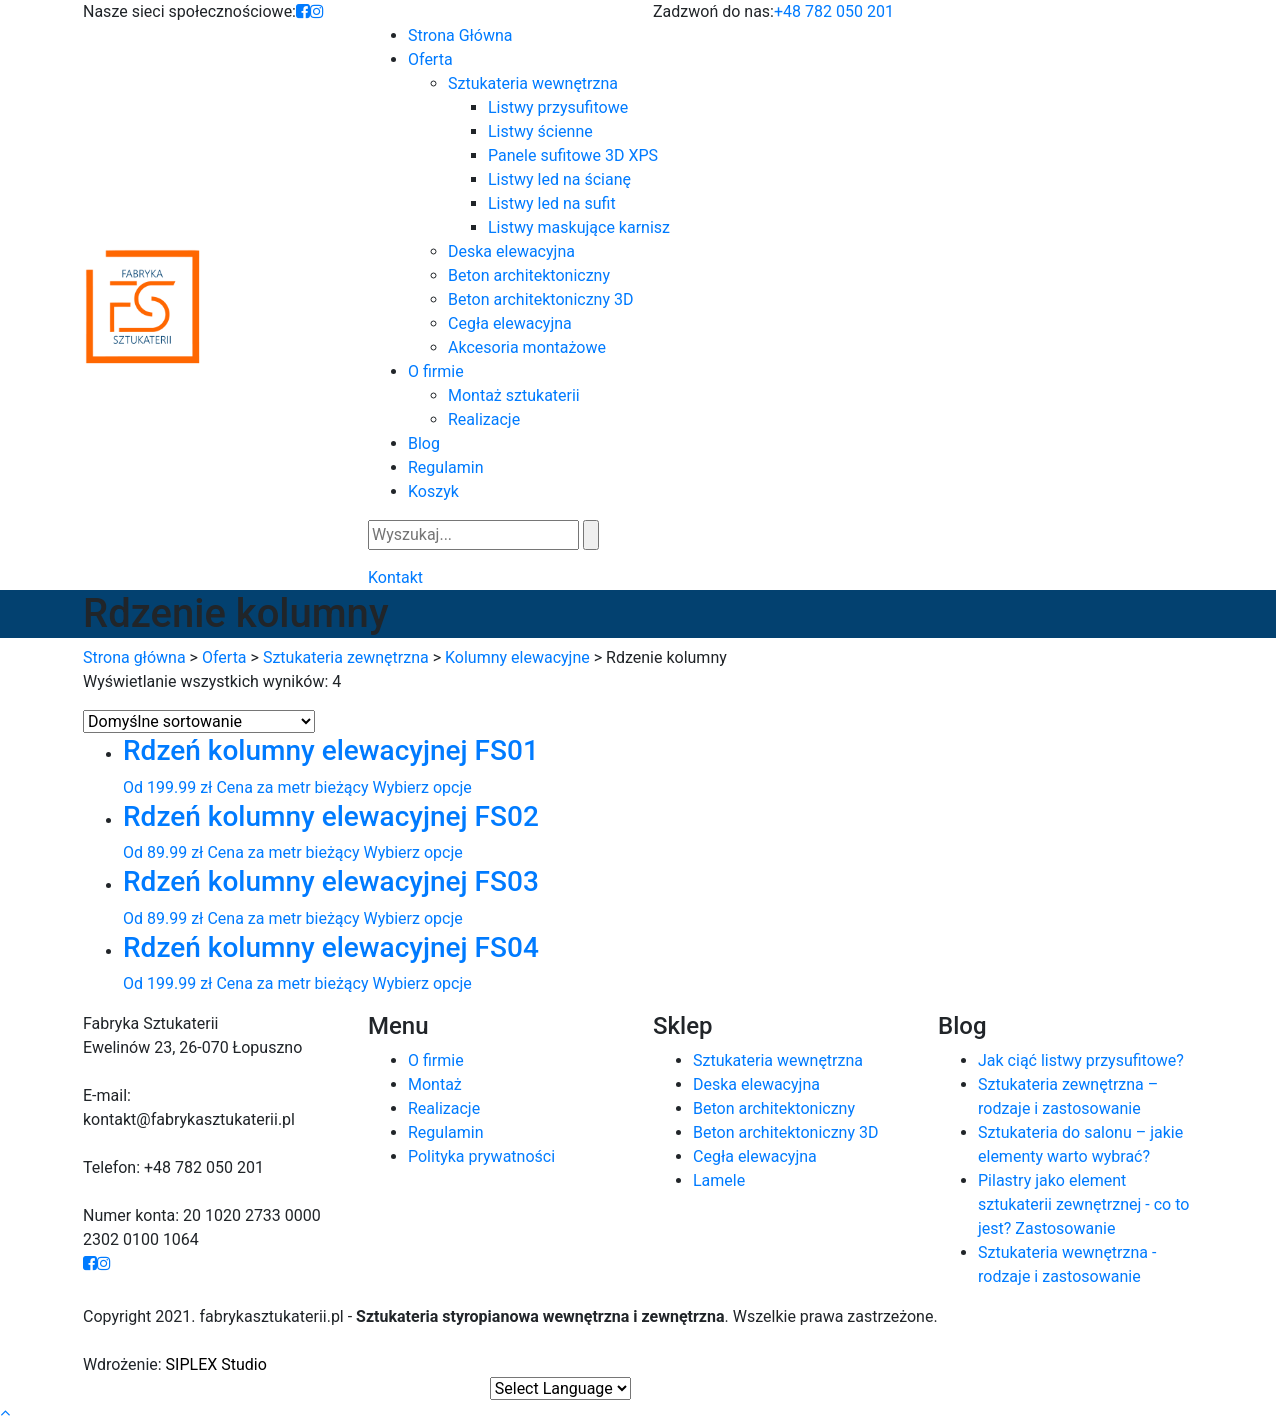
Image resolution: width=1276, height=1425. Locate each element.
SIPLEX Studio (216, 1364)
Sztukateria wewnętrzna (778, 1060)
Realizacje (444, 1108)
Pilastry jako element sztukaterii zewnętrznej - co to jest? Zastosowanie (1083, 1204)
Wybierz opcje (421, 787)
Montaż (435, 1084)
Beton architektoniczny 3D (785, 1132)
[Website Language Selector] (560, 1388)
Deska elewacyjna (756, 1084)
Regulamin (446, 1132)
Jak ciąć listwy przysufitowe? (1081, 1060)
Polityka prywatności (481, 1156)
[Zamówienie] (199, 721)
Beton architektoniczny (774, 1108)
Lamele (719, 1180)
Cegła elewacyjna (755, 1156)
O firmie (436, 1060)
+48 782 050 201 (834, 11)
